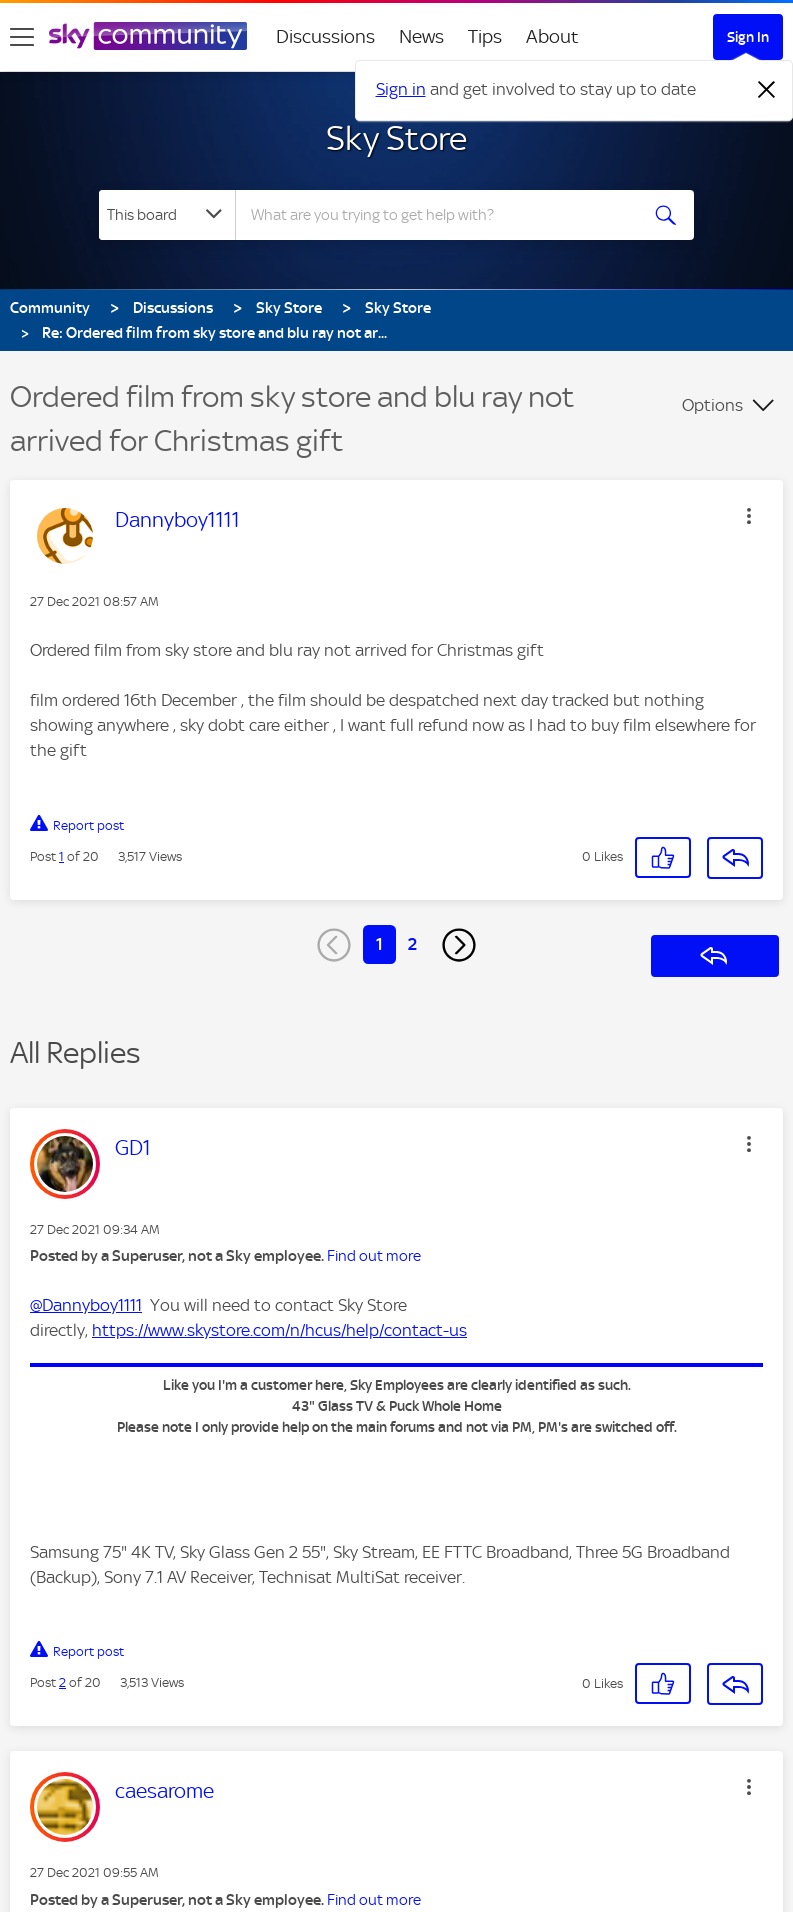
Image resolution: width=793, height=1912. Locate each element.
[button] (749, 516)
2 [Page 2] (412, 944)
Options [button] (712, 405)
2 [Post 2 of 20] (62, 1682)
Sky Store (396, 138)
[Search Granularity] (167, 215)
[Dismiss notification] (767, 90)
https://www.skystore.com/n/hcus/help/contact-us (279, 1330)
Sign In (748, 37)
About (552, 36)
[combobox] (442, 215)
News (421, 36)
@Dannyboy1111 (86, 1305)
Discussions (325, 36)
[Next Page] (459, 945)
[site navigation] (22, 37)
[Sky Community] (148, 36)
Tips (485, 36)
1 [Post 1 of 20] (61, 856)
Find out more (374, 1256)
